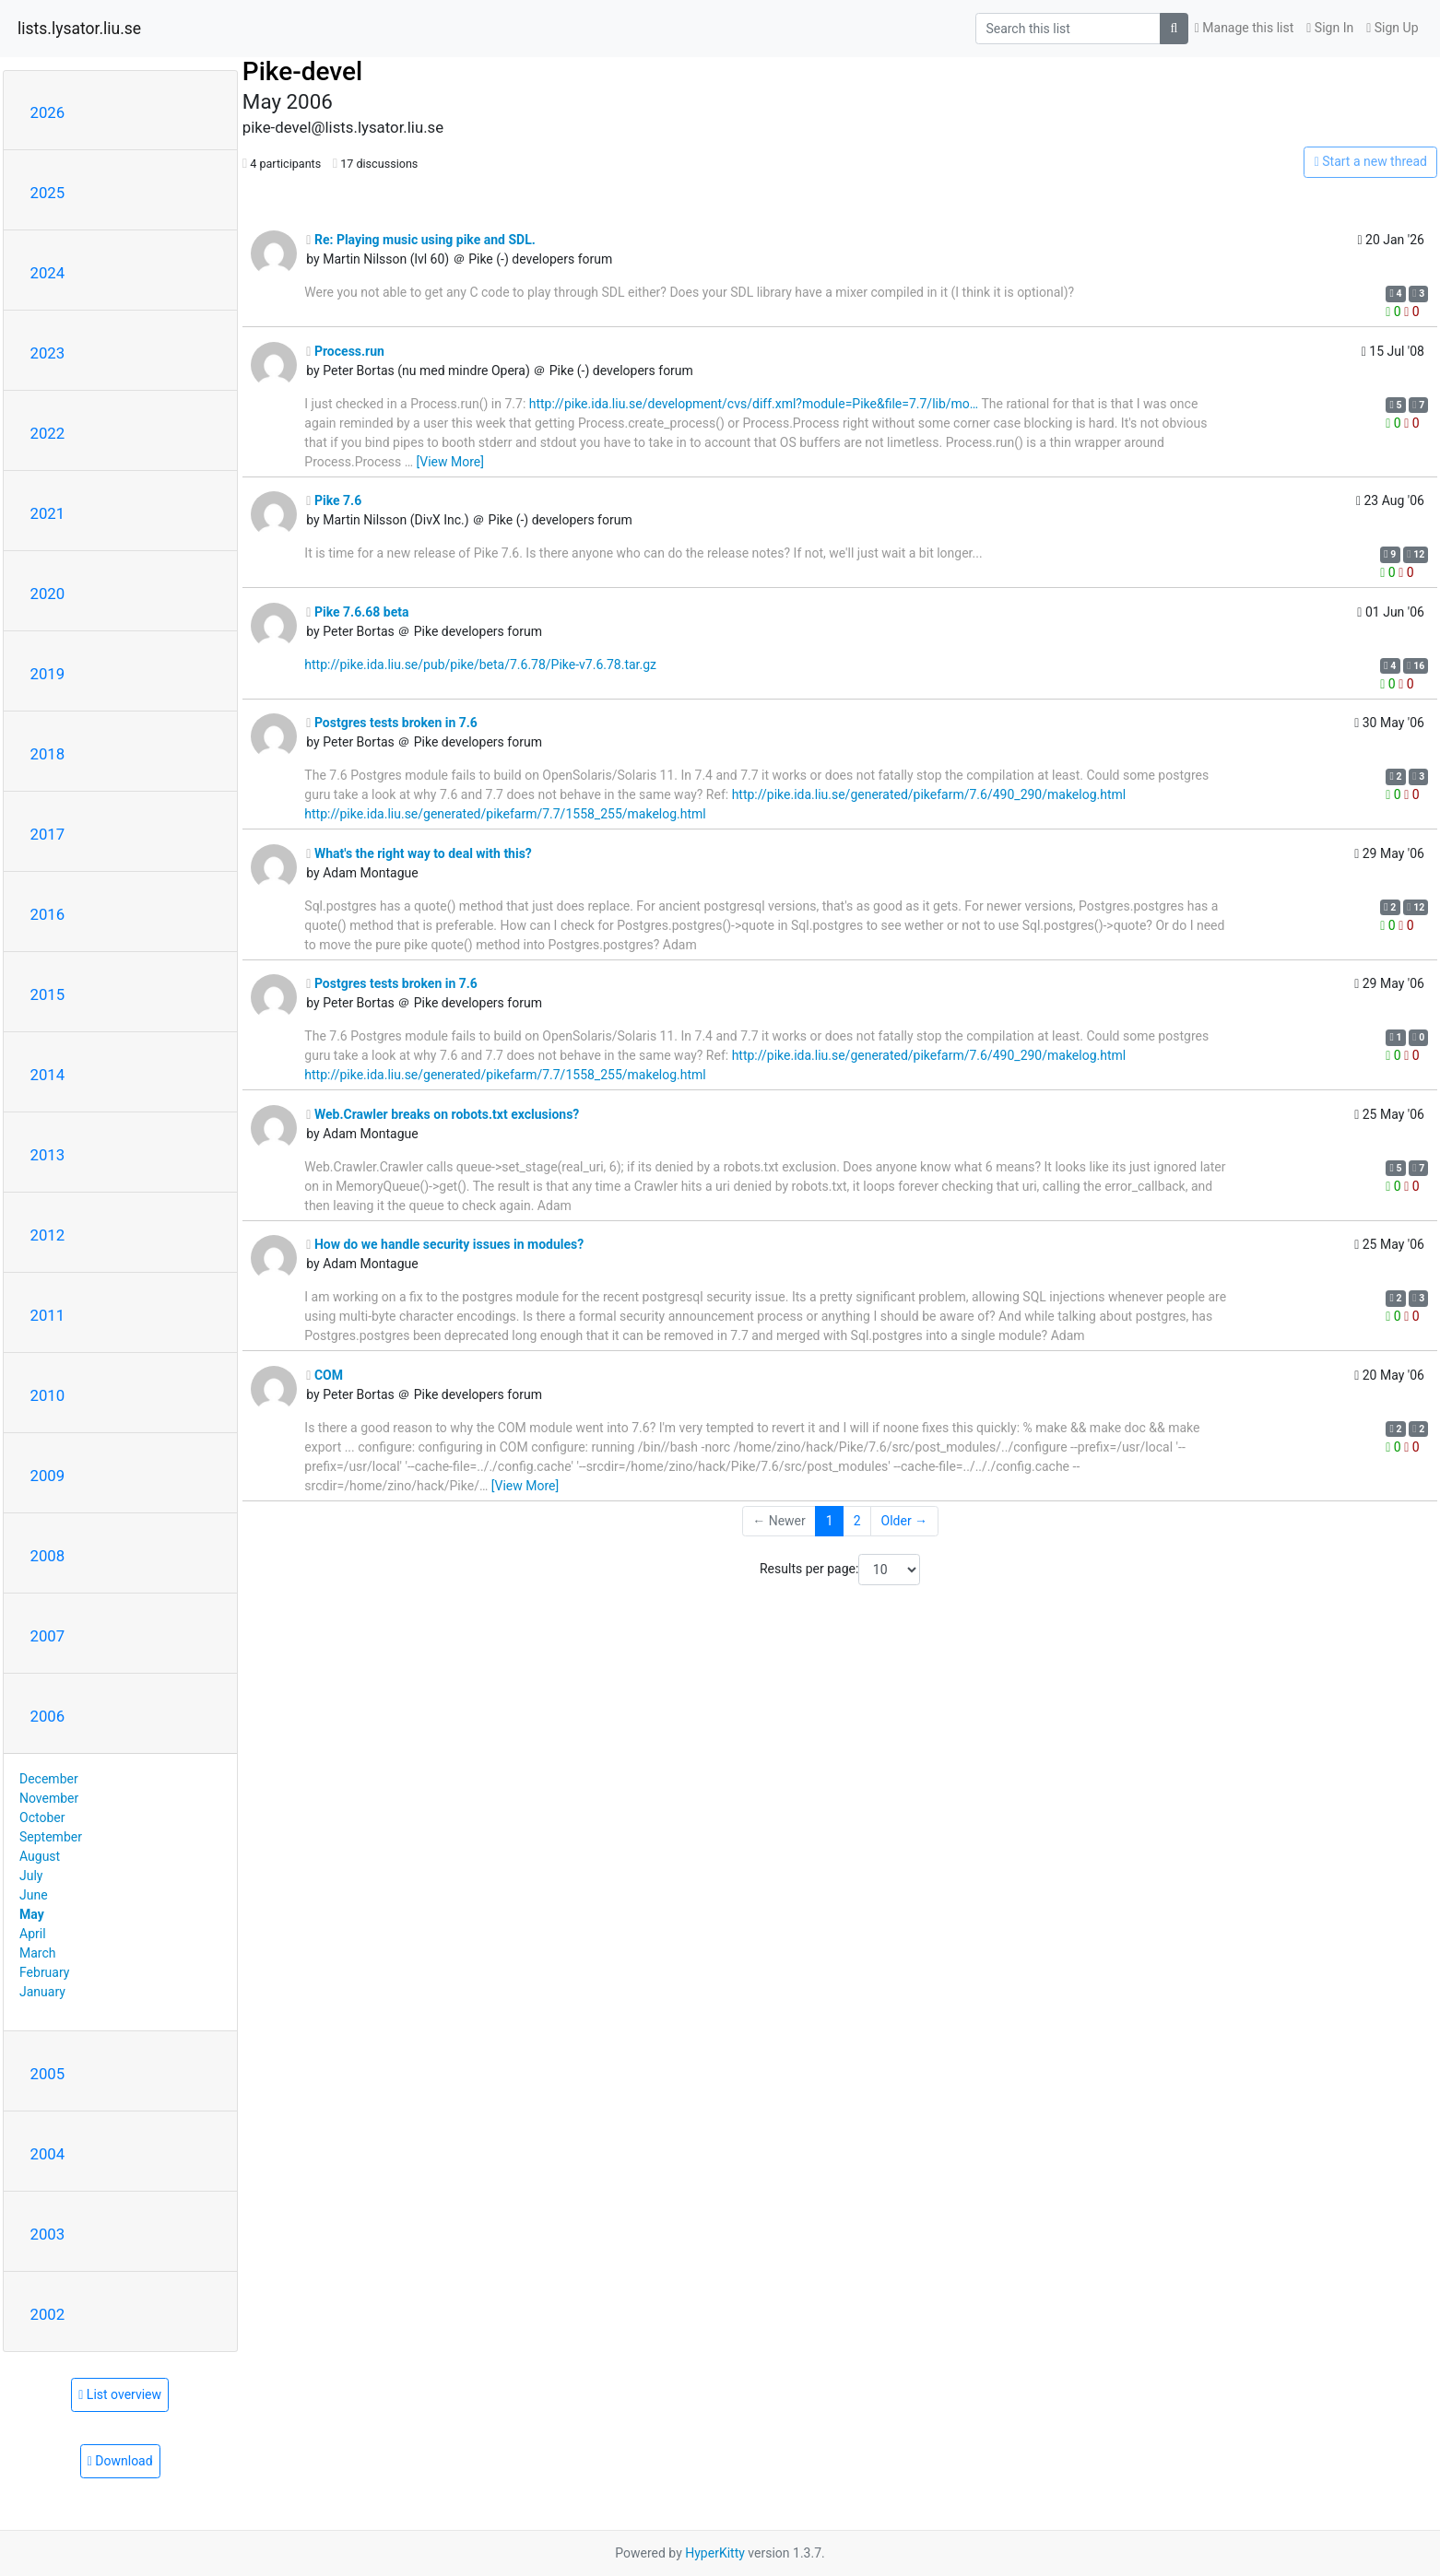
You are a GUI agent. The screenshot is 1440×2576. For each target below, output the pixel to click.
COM (324, 1375)
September (50, 1836)
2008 (47, 1556)
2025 (47, 192)
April (32, 1933)
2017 (47, 834)
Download (120, 2460)
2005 (47, 2073)
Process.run (345, 351)
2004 (47, 2154)
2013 (47, 1155)
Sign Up (1392, 27)
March (37, 1953)
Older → (904, 1520)
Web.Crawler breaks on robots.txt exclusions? (442, 1114)
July (30, 1875)
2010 (47, 1395)
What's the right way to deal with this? (419, 853)
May (31, 1914)
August (39, 1856)
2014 (47, 1074)
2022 (47, 433)
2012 (47, 1235)
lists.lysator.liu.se (79, 28)
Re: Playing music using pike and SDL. (420, 239)
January (42, 1991)
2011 (47, 1315)
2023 (47, 353)
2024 (47, 273)
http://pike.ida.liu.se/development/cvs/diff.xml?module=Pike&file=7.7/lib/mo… (753, 403)
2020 (47, 593)
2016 (47, 914)
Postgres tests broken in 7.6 (392, 722)
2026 (47, 112)
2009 (47, 1475)
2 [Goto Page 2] (857, 1520)
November (48, 1798)
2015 (47, 994)
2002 (47, 2314)
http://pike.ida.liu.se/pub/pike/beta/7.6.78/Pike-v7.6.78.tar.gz (480, 664)
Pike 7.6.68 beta (357, 612)
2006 (47, 1716)
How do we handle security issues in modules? (445, 1244)
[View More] (450, 461)
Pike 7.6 (333, 500)
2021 (47, 513)
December (48, 1778)
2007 (47, 1636)
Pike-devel (302, 71)
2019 (47, 674)
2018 (47, 754)
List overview (119, 2394)
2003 (47, 2234)
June (33, 1895)
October (42, 1817)
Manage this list (1244, 27)
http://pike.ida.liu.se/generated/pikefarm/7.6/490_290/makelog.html (929, 794)
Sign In (1329, 27)
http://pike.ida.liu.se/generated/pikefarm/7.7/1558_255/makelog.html (504, 813)
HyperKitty (715, 2553)
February (44, 1972)
